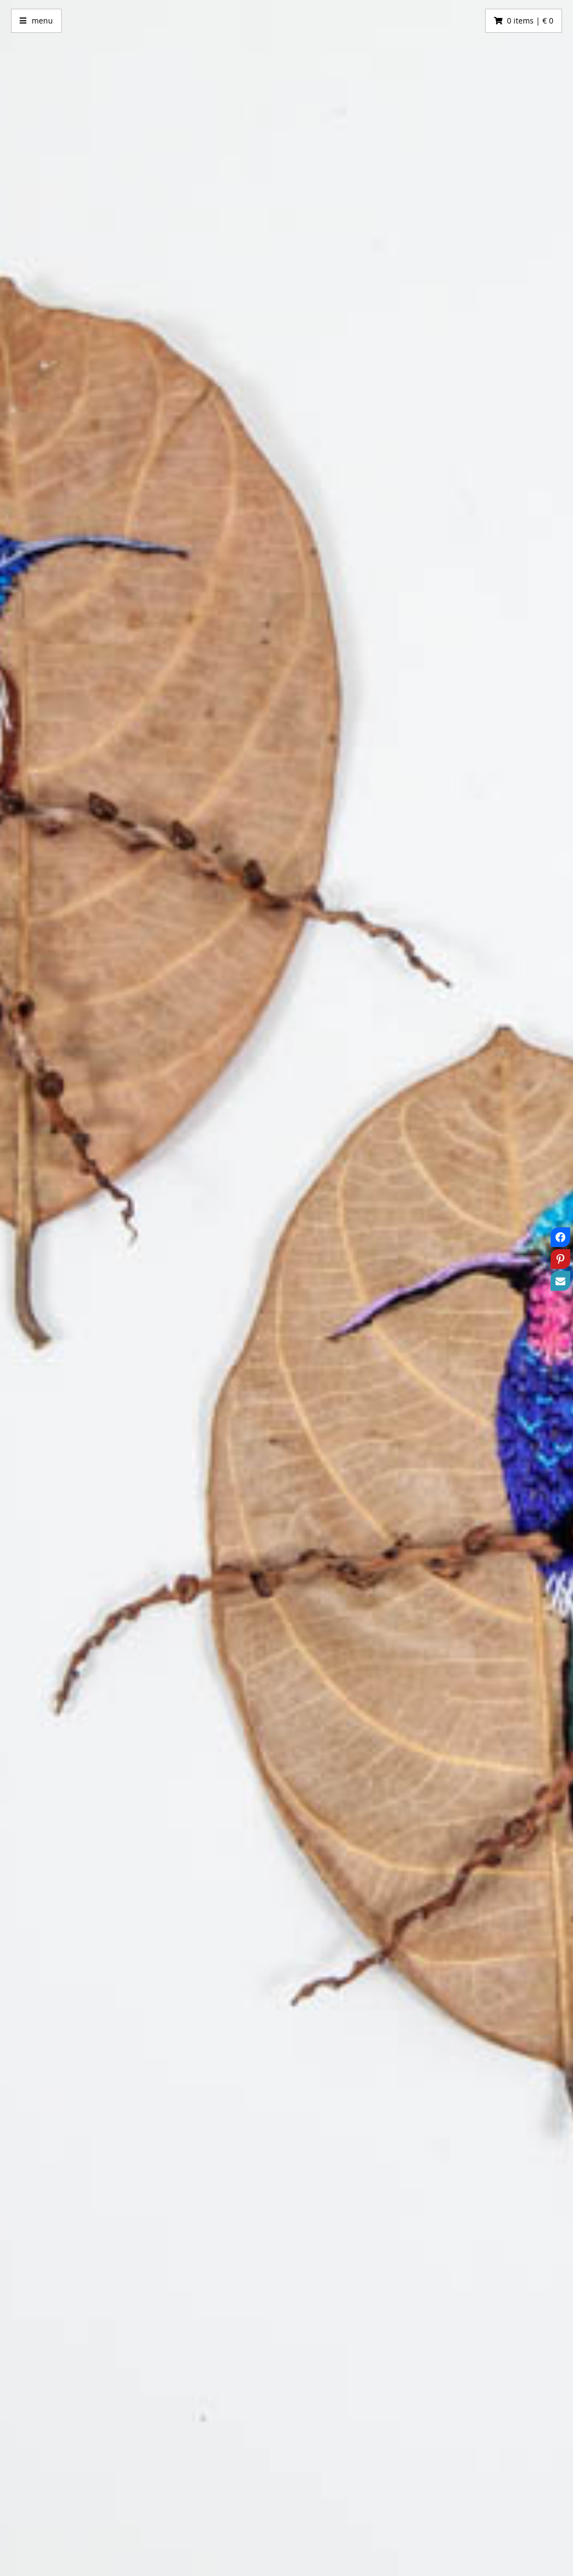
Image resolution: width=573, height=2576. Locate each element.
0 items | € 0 (530, 20)
